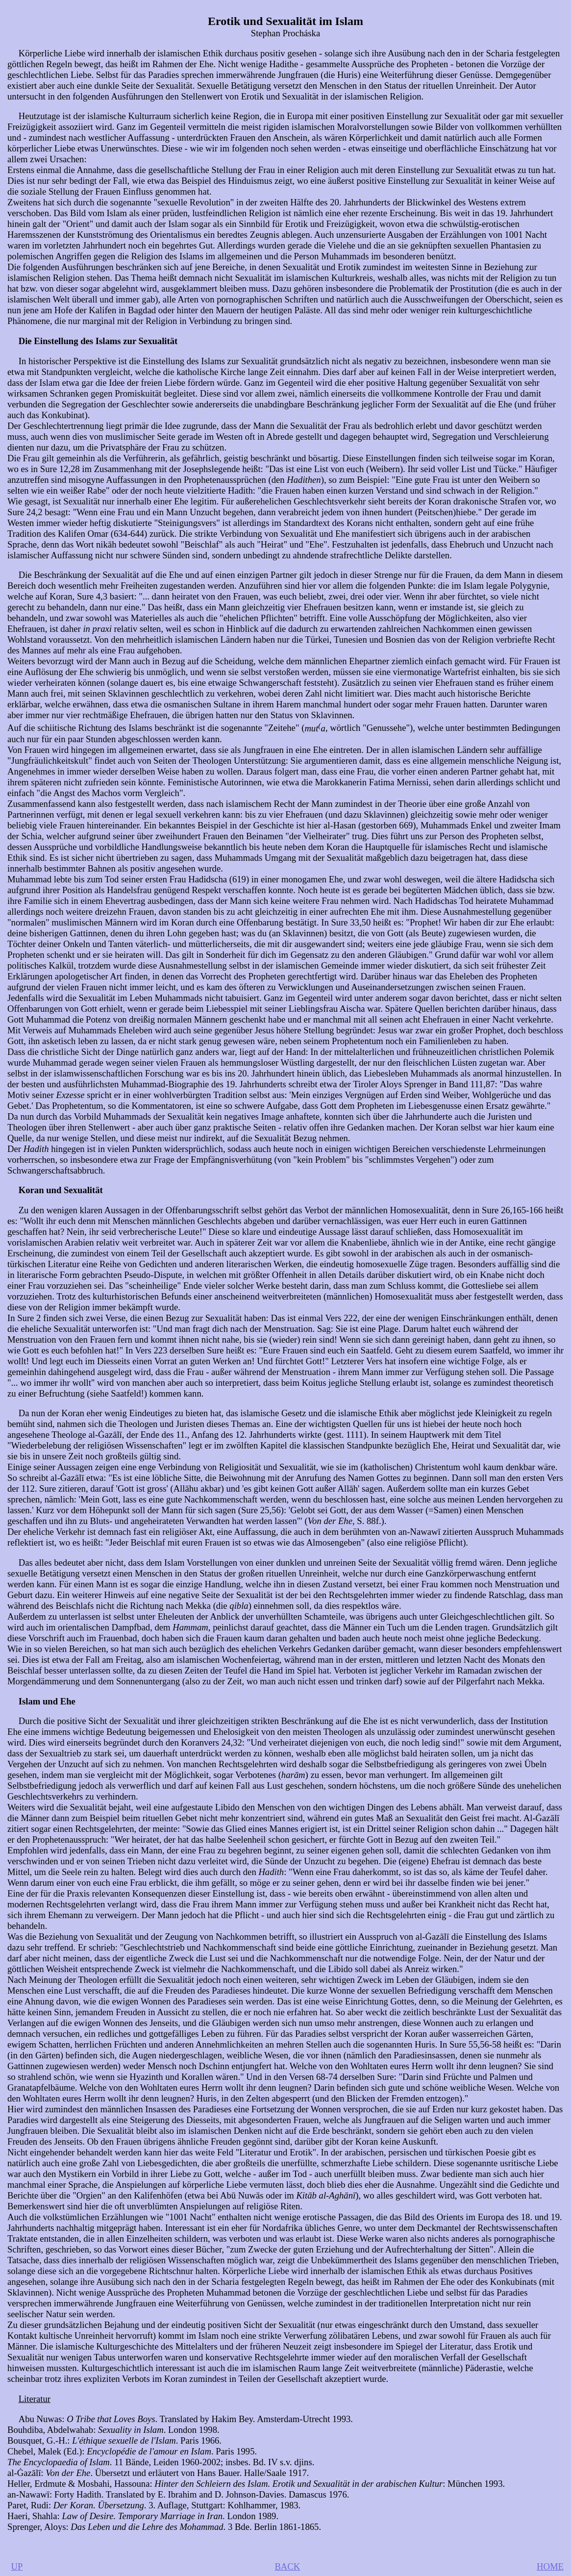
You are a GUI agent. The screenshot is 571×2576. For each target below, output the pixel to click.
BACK (287, 2566)
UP (17, 2566)
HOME (550, 2566)
